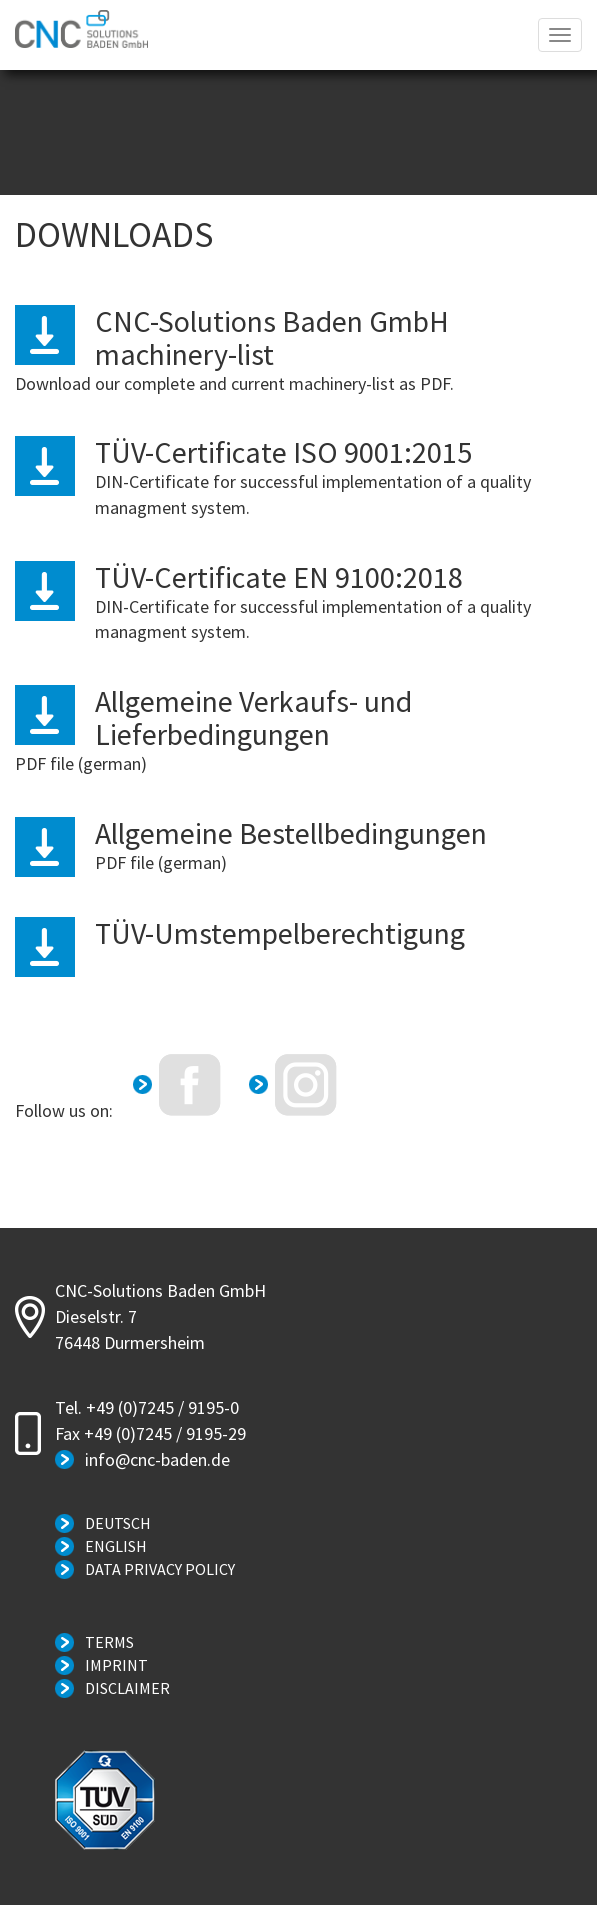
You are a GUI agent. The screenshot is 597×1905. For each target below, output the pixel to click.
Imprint (116, 1665)
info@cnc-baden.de (157, 1459)
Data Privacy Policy (160, 1569)
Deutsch (118, 1523)
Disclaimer (127, 1688)
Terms (109, 1642)
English (116, 1546)
